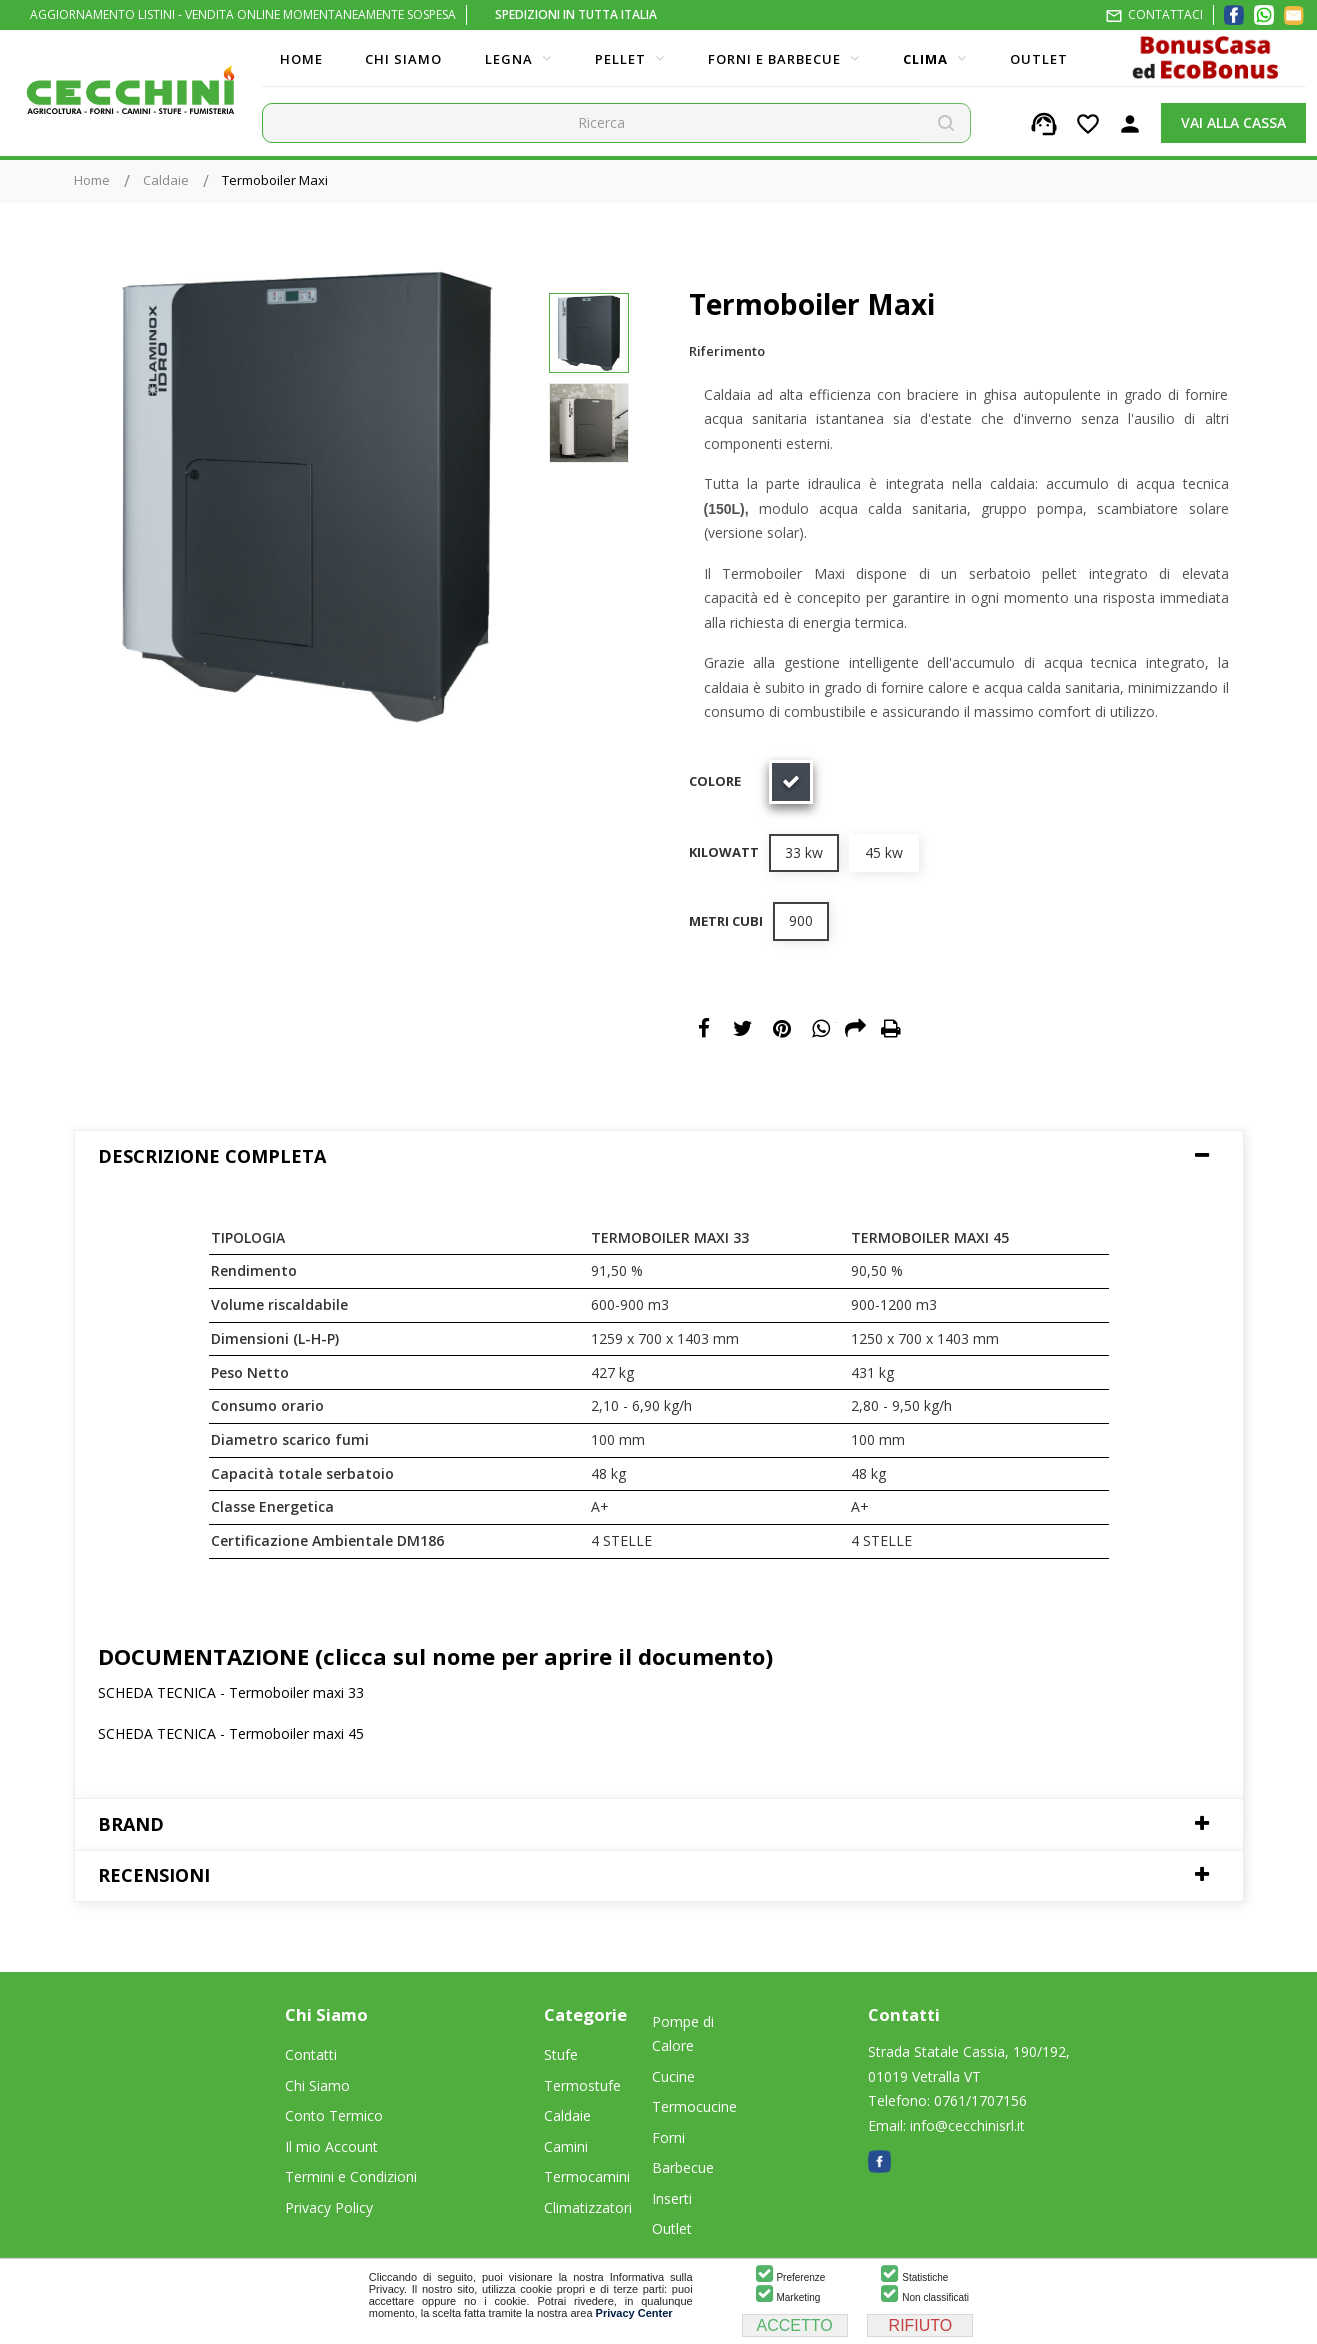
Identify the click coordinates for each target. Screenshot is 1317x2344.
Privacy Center (634, 2313)
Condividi (704, 1029)
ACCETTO (795, 2325)
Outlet (672, 2228)
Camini (566, 2146)
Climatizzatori (588, 2207)
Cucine (673, 2076)
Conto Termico (334, 2115)
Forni (668, 2137)
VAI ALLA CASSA (1233, 122)
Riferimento (727, 351)
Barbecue (683, 2167)
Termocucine (694, 2106)
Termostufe (582, 2085)
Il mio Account (331, 2146)
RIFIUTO (921, 2325)
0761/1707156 (980, 2100)
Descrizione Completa (212, 1156)
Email (856, 1029)
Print (891, 1029)
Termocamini (587, 2176)
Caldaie (567, 2115)
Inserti (672, 2198)
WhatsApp (821, 1029)
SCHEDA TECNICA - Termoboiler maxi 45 (231, 1733)
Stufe (561, 2054)
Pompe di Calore (683, 2034)
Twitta (743, 1029)
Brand (131, 1824)
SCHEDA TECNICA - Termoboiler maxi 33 (231, 1692)
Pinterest (782, 1029)
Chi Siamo (317, 2085)
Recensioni (154, 1875)
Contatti (311, 2054)
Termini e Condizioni (351, 2176)
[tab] (659, 1156)
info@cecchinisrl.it (967, 2125)
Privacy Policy (329, 2207)
